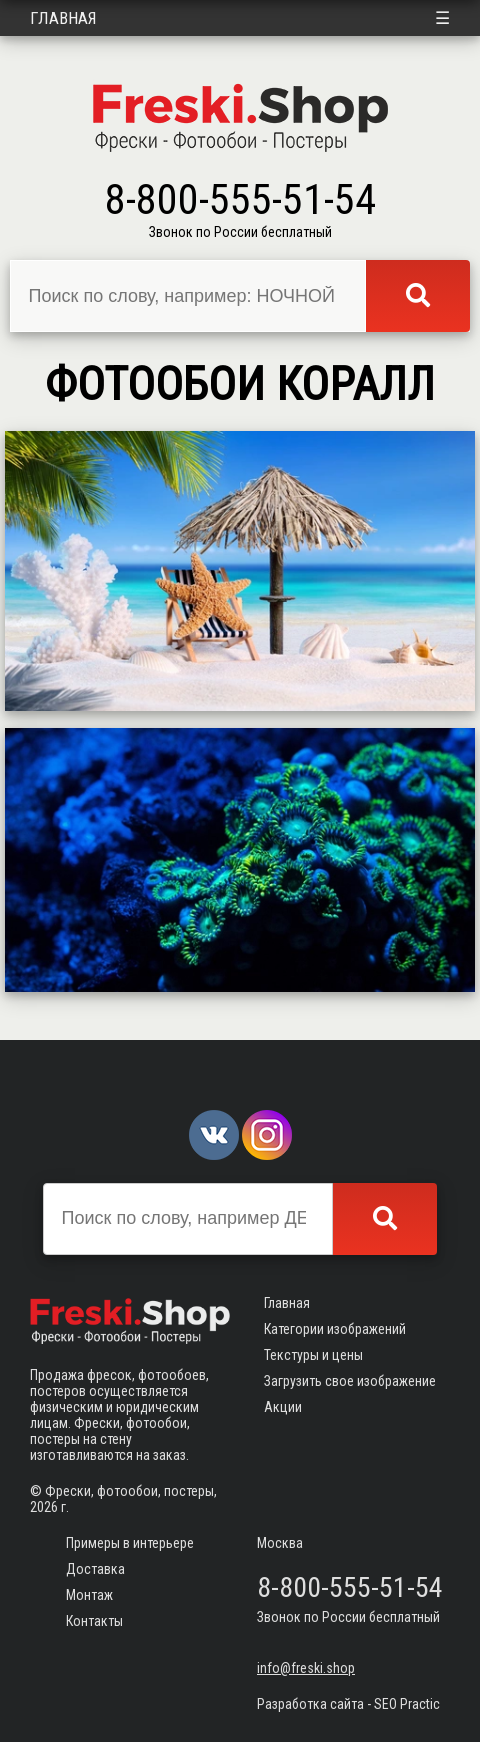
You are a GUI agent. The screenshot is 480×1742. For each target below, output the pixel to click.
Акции (283, 1407)
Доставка (95, 1569)
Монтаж (89, 1595)
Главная (63, 18)
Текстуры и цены (313, 1355)
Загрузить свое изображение (350, 1381)
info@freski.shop (306, 1668)
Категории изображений (335, 1329)
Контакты (94, 1621)
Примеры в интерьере (130, 1543)
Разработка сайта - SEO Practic (348, 1704)
